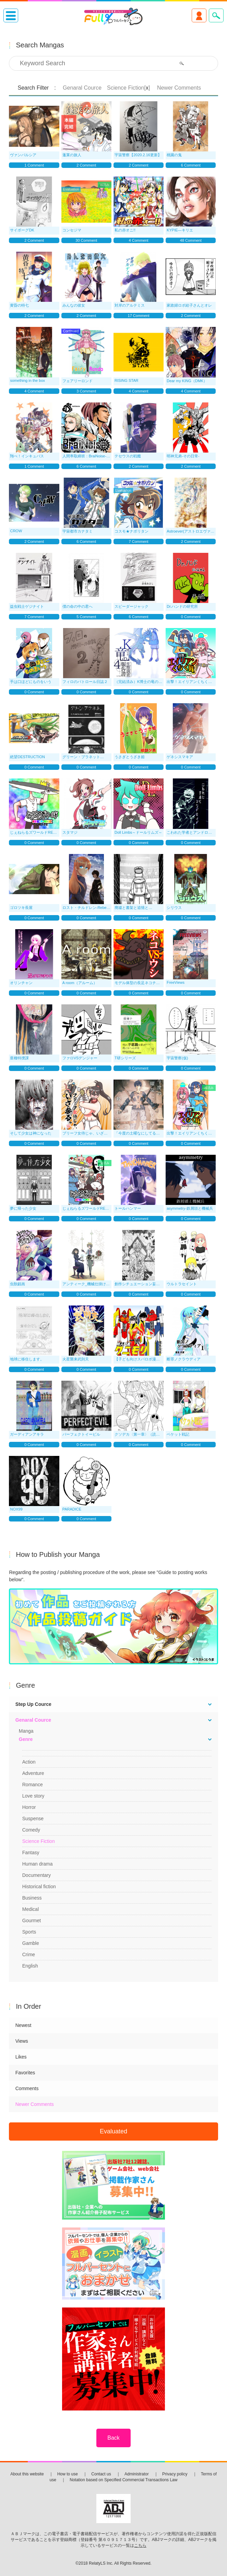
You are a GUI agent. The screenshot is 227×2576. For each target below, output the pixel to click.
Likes (21, 2057)
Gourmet (31, 1920)
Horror (29, 1807)
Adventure (33, 1773)
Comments (27, 2088)
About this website (27, 2474)
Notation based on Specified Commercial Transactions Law (123, 2479)
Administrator (136, 2474)
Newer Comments (34, 2104)
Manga (26, 1731)
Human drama (37, 1864)
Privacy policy (174, 2474)
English (30, 1966)
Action (29, 1762)
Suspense (33, 1818)
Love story (33, 1796)
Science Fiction (38, 1841)
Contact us (101, 2474)
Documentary (36, 1875)
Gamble (30, 1943)
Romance (32, 1784)
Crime (28, 1954)
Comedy (31, 1830)
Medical (30, 1909)
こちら (140, 2545)
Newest (23, 2025)
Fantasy (30, 1852)
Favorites (25, 2072)
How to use (67, 2474)
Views (21, 2041)
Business (32, 1898)
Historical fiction (39, 1886)
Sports (29, 1932)
